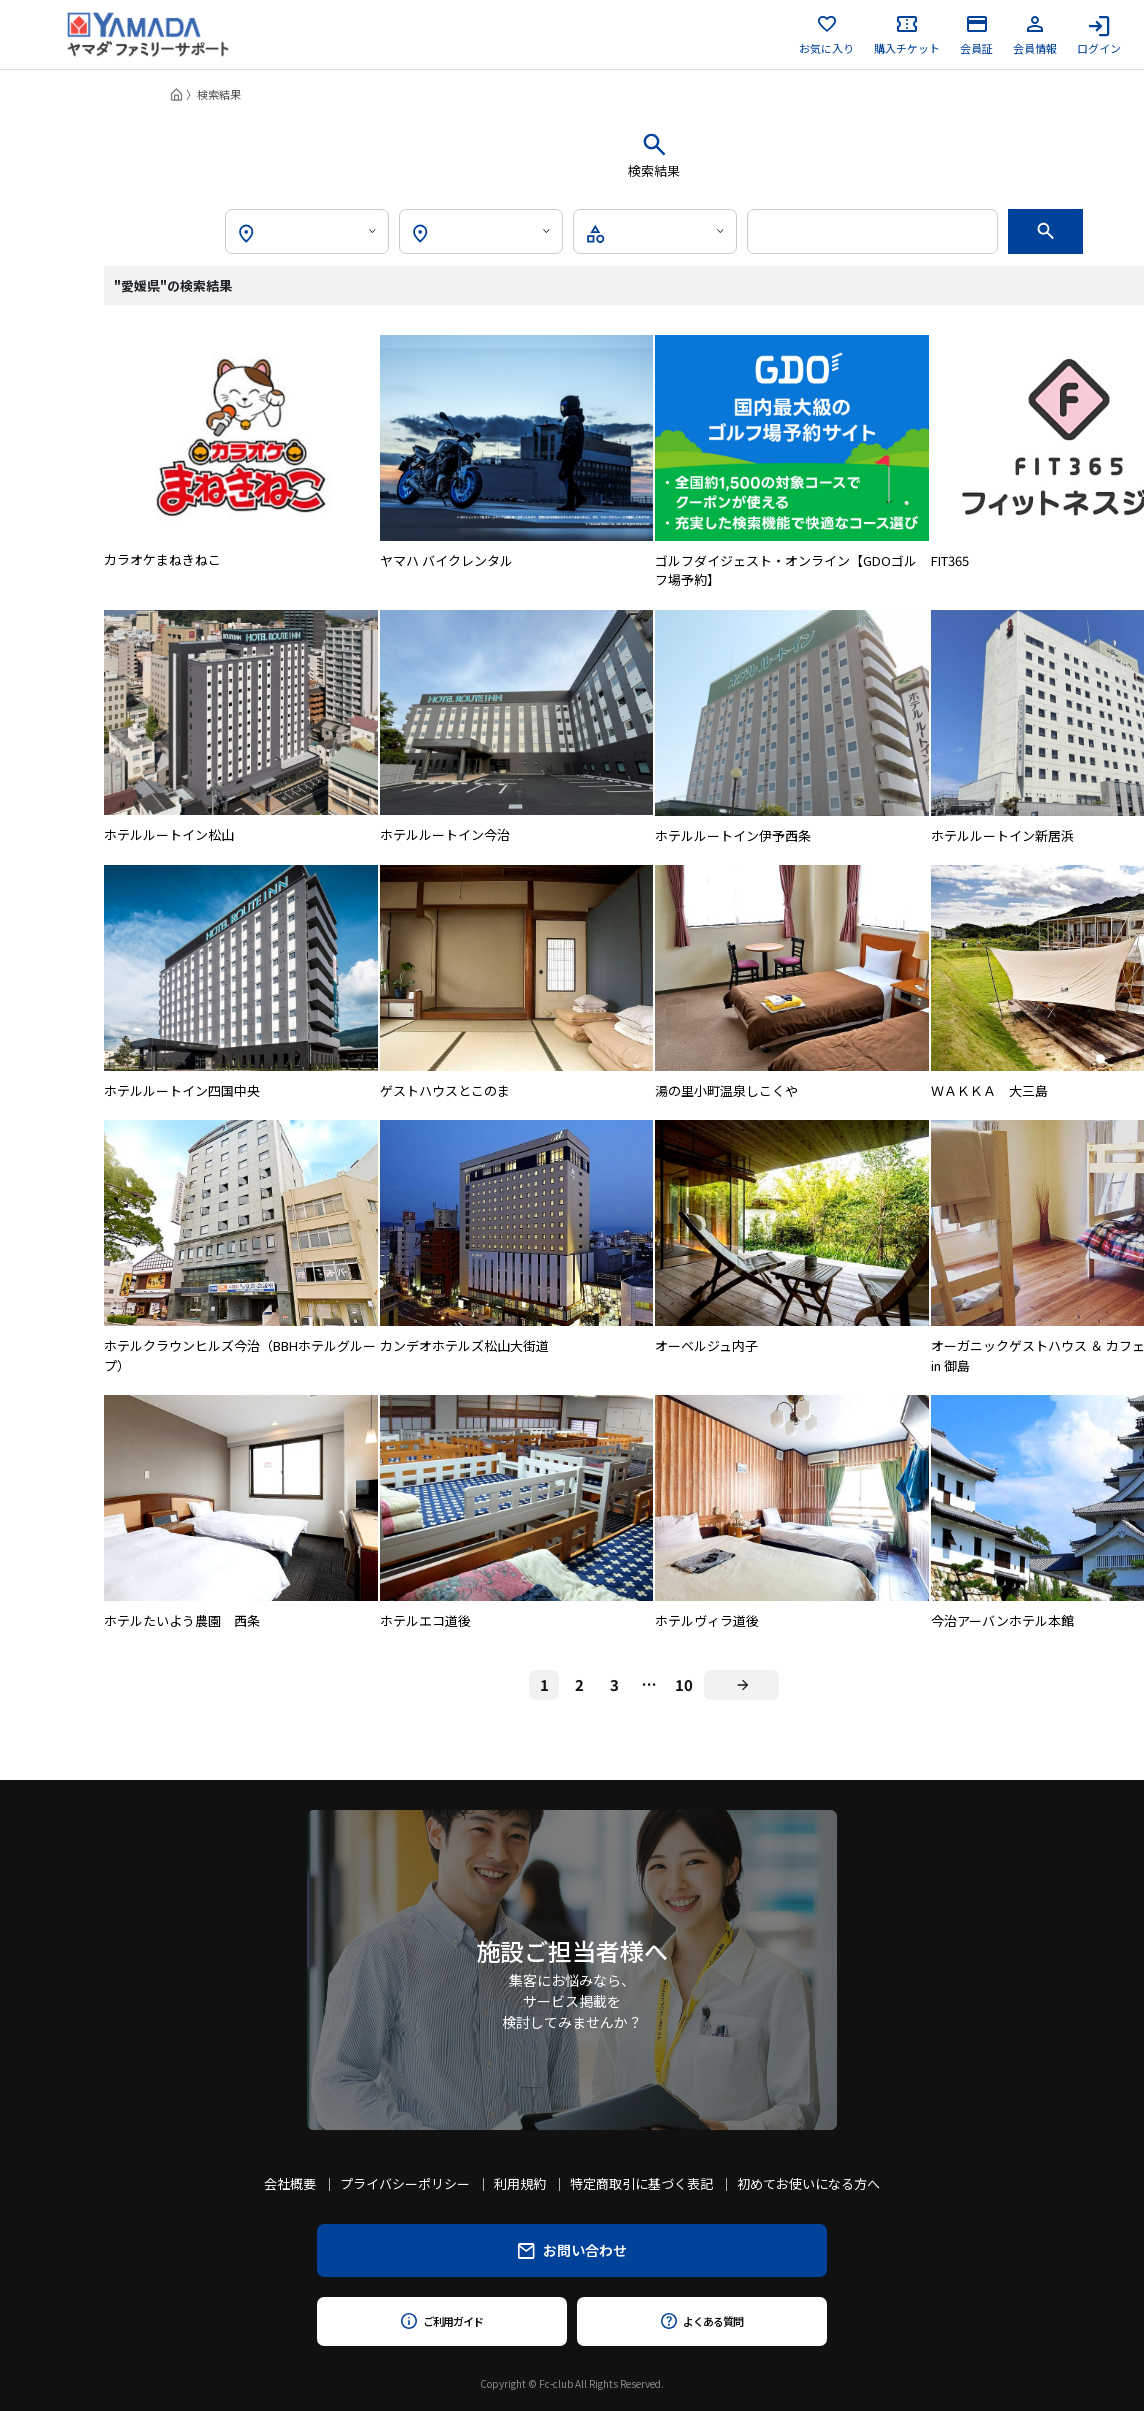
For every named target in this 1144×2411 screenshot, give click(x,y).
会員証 (976, 35)
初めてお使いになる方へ (808, 2183)
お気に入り (826, 35)
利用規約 (520, 2183)
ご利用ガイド (441, 2321)
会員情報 (1035, 35)
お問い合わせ (572, 2250)
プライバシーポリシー (405, 2183)
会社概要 (290, 2183)
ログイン (1099, 35)
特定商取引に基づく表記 (641, 2183)
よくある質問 (701, 2321)
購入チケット (907, 35)
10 (684, 1684)
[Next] (741, 1685)
